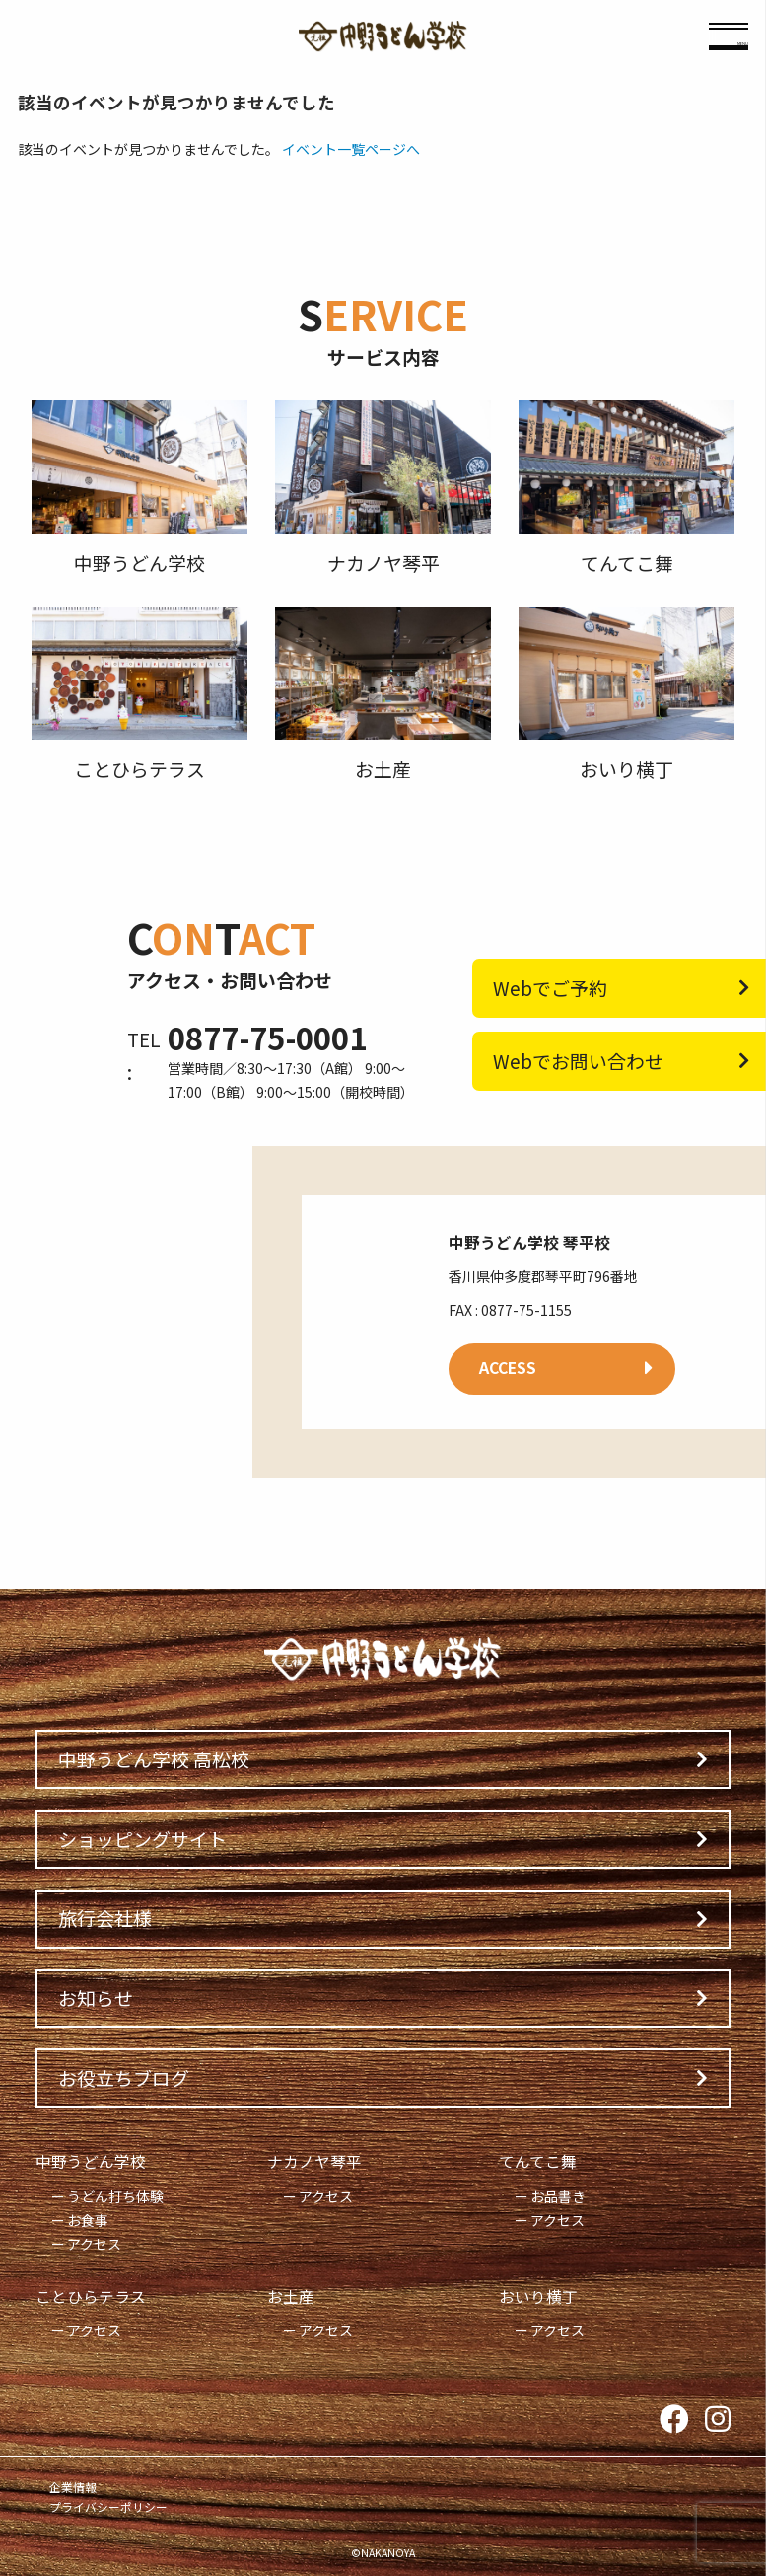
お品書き (558, 2196)
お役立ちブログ (123, 2077)
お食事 (87, 2220)
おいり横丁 (538, 2296)
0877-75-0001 (267, 1037)
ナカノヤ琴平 (314, 2161)
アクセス (94, 2244)
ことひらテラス (90, 2296)
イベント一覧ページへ (351, 149)
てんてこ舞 (538, 2161)
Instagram (718, 2420)
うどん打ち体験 (115, 2196)
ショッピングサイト (142, 1838)
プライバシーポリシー (108, 2506)
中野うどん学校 (90, 2161)
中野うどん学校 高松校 (153, 1759)
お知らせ (95, 1997)
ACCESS (507, 1367)
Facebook (674, 2420)
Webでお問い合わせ (578, 1060)
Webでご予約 (550, 987)
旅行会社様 (105, 1917)
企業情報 (73, 2486)
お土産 (290, 2296)
